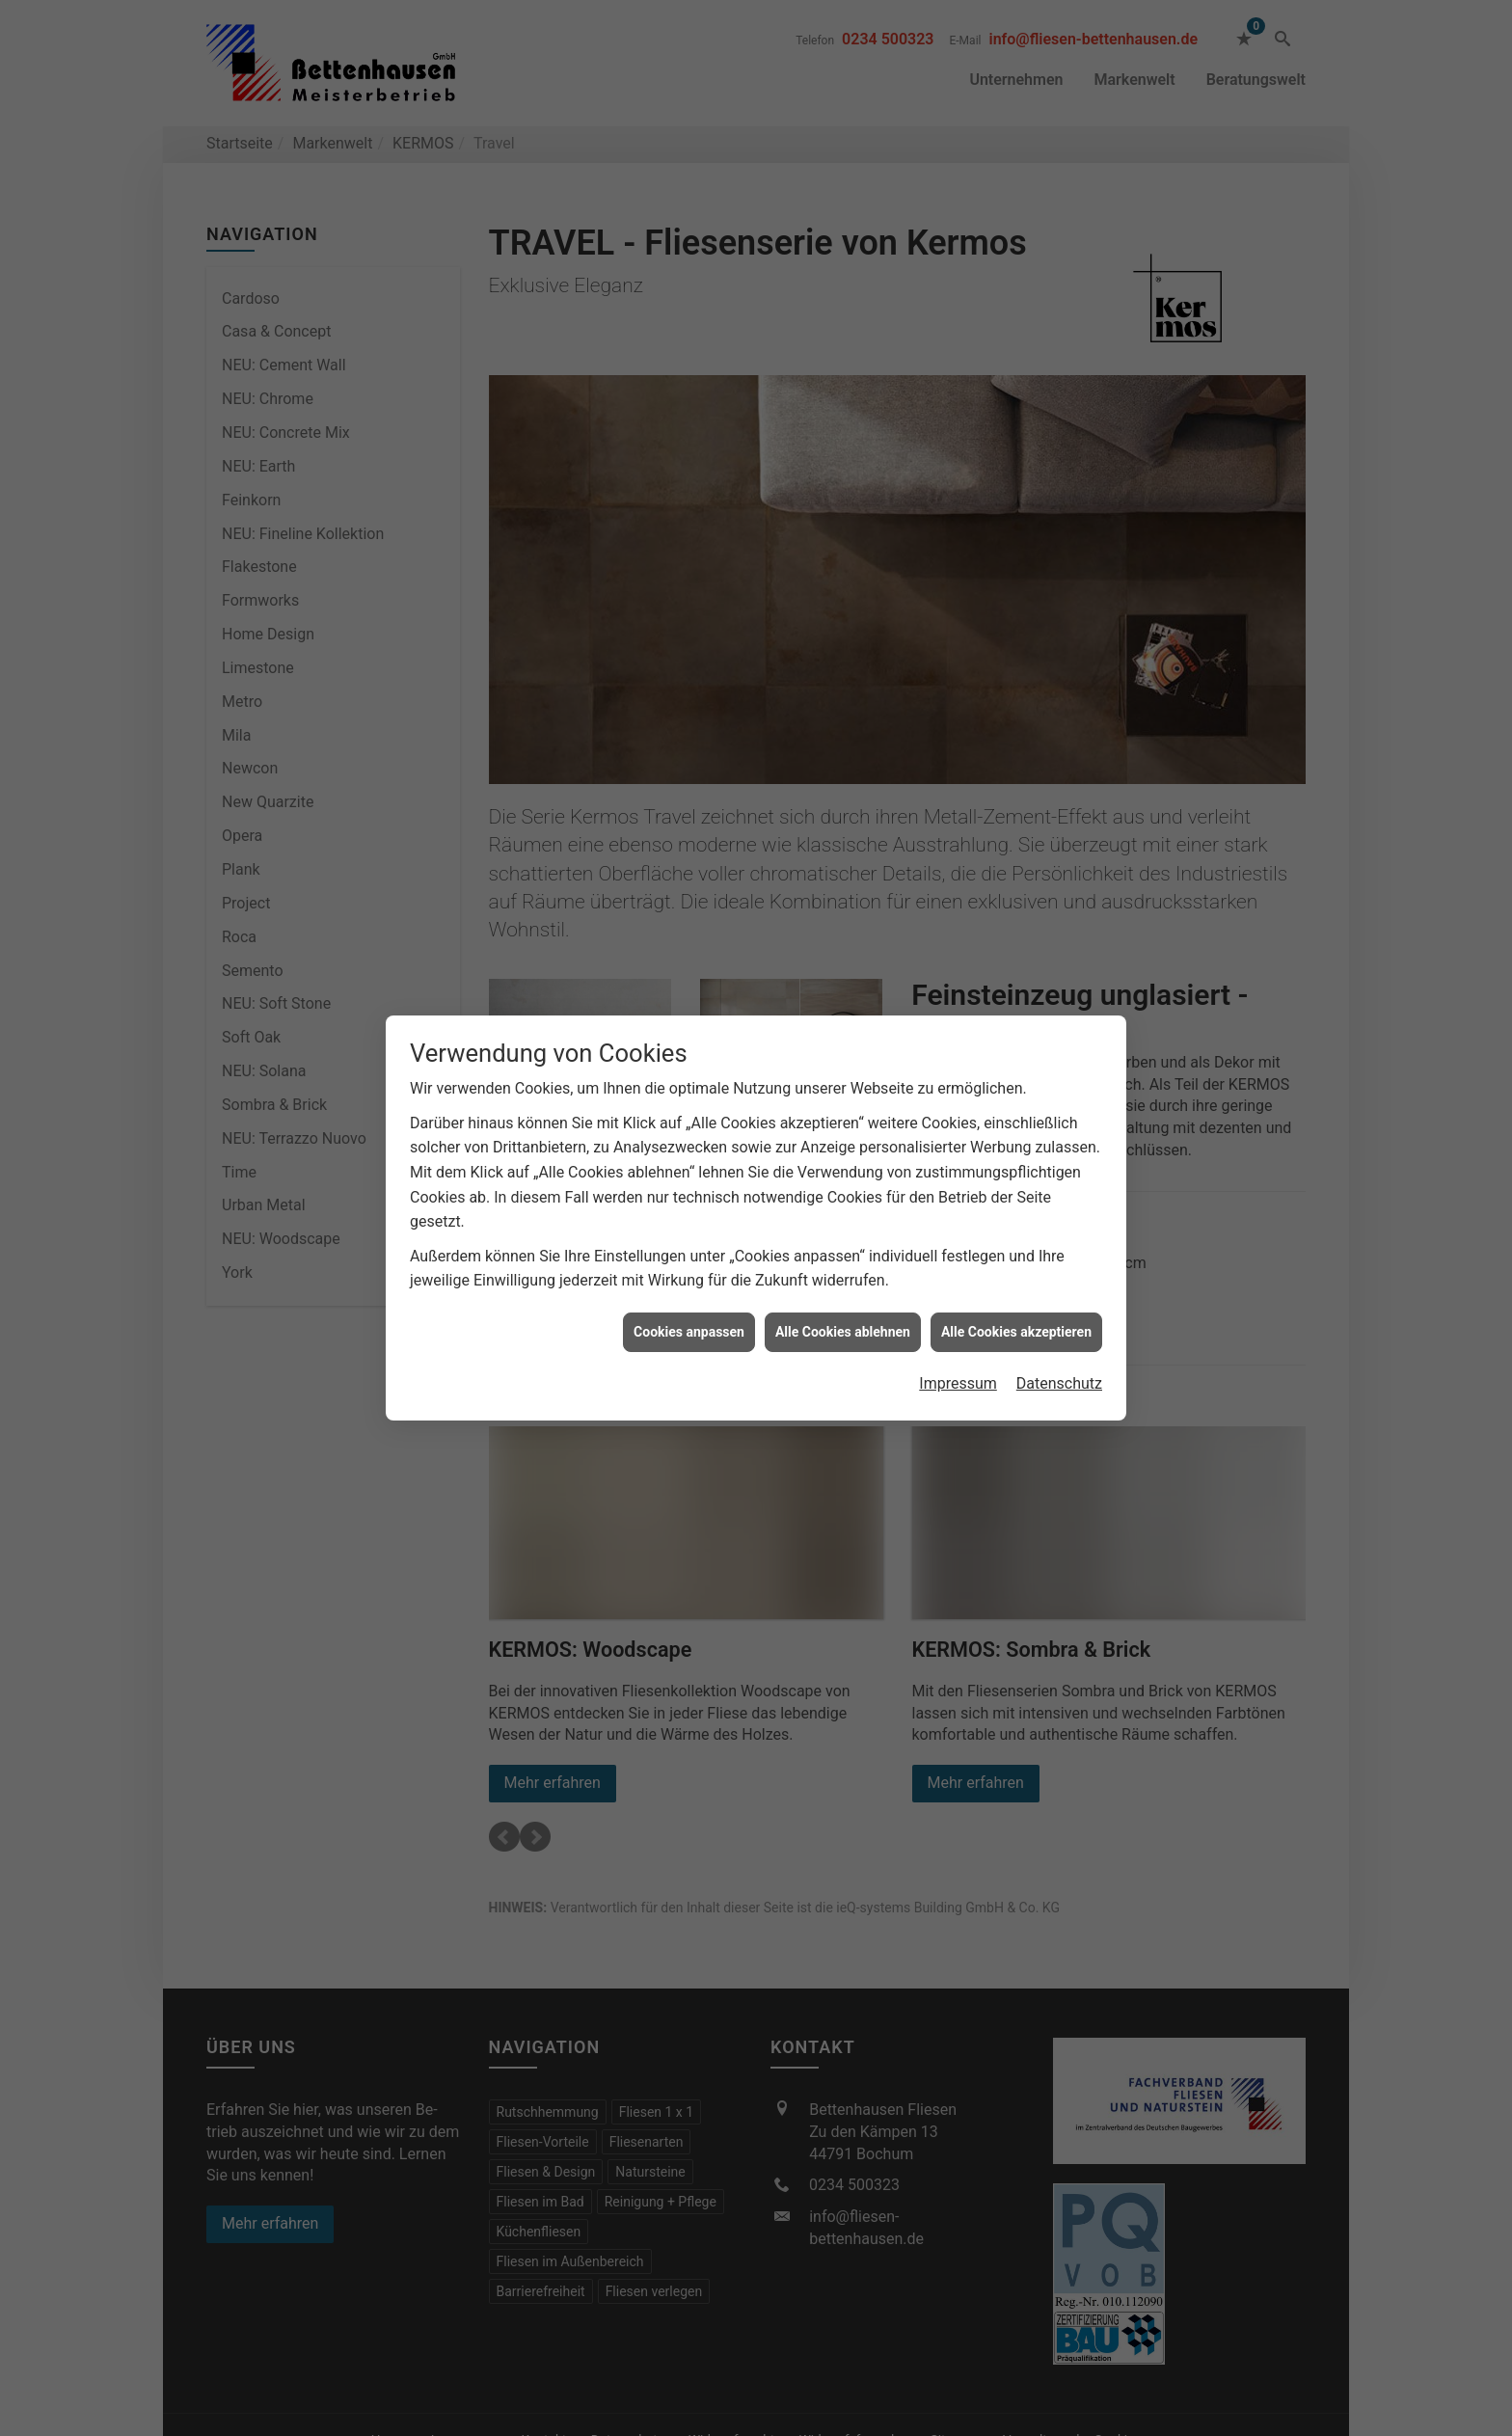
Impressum (958, 1383)
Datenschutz (1059, 1383)
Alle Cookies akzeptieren (1016, 1332)
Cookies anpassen (689, 1332)
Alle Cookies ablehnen (842, 1332)
